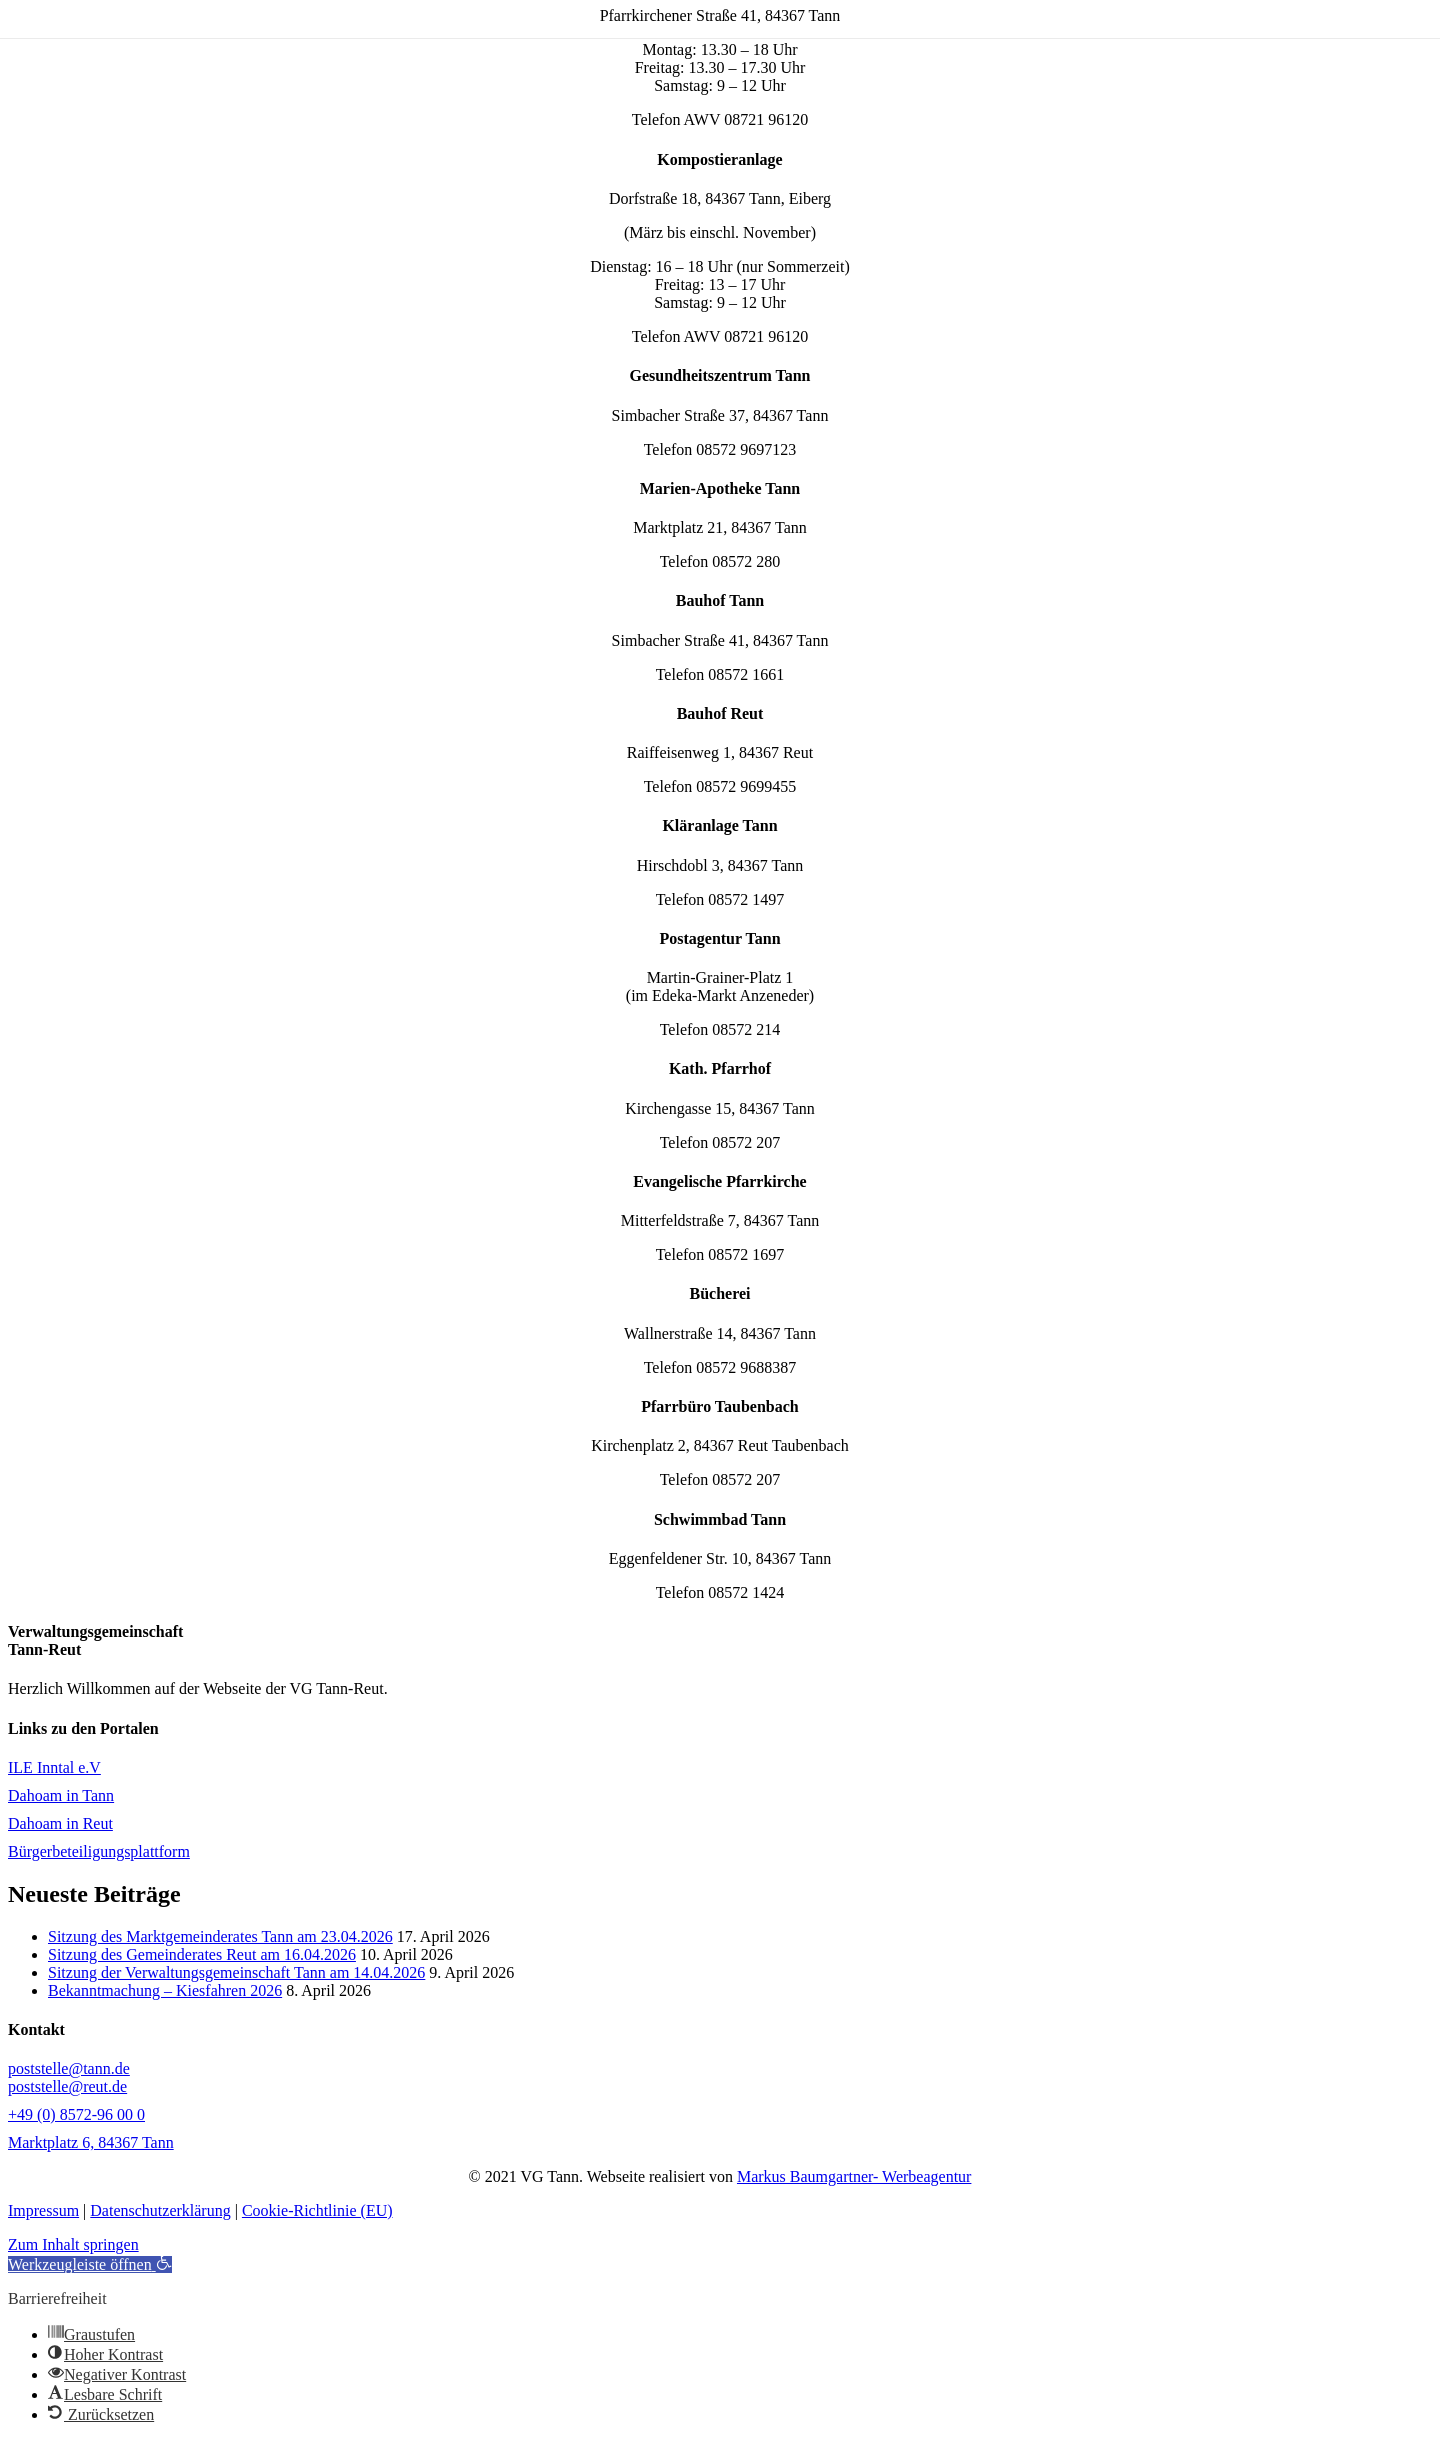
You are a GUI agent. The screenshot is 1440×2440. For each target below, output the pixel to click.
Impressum (43, 2210)
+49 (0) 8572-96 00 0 (76, 2114)
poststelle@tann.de (69, 2068)
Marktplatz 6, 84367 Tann (91, 2142)
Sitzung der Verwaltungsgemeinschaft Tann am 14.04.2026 (236, 1972)
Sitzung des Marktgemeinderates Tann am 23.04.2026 (220, 1936)
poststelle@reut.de (67, 2086)
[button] (90, 2264)
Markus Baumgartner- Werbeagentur (854, 2176)
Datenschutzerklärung (160, 2210)
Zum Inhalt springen (73, 2244)
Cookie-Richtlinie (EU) (317, 2210)
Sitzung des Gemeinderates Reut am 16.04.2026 (202, 1954)
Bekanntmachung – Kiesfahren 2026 (165, 1990)
